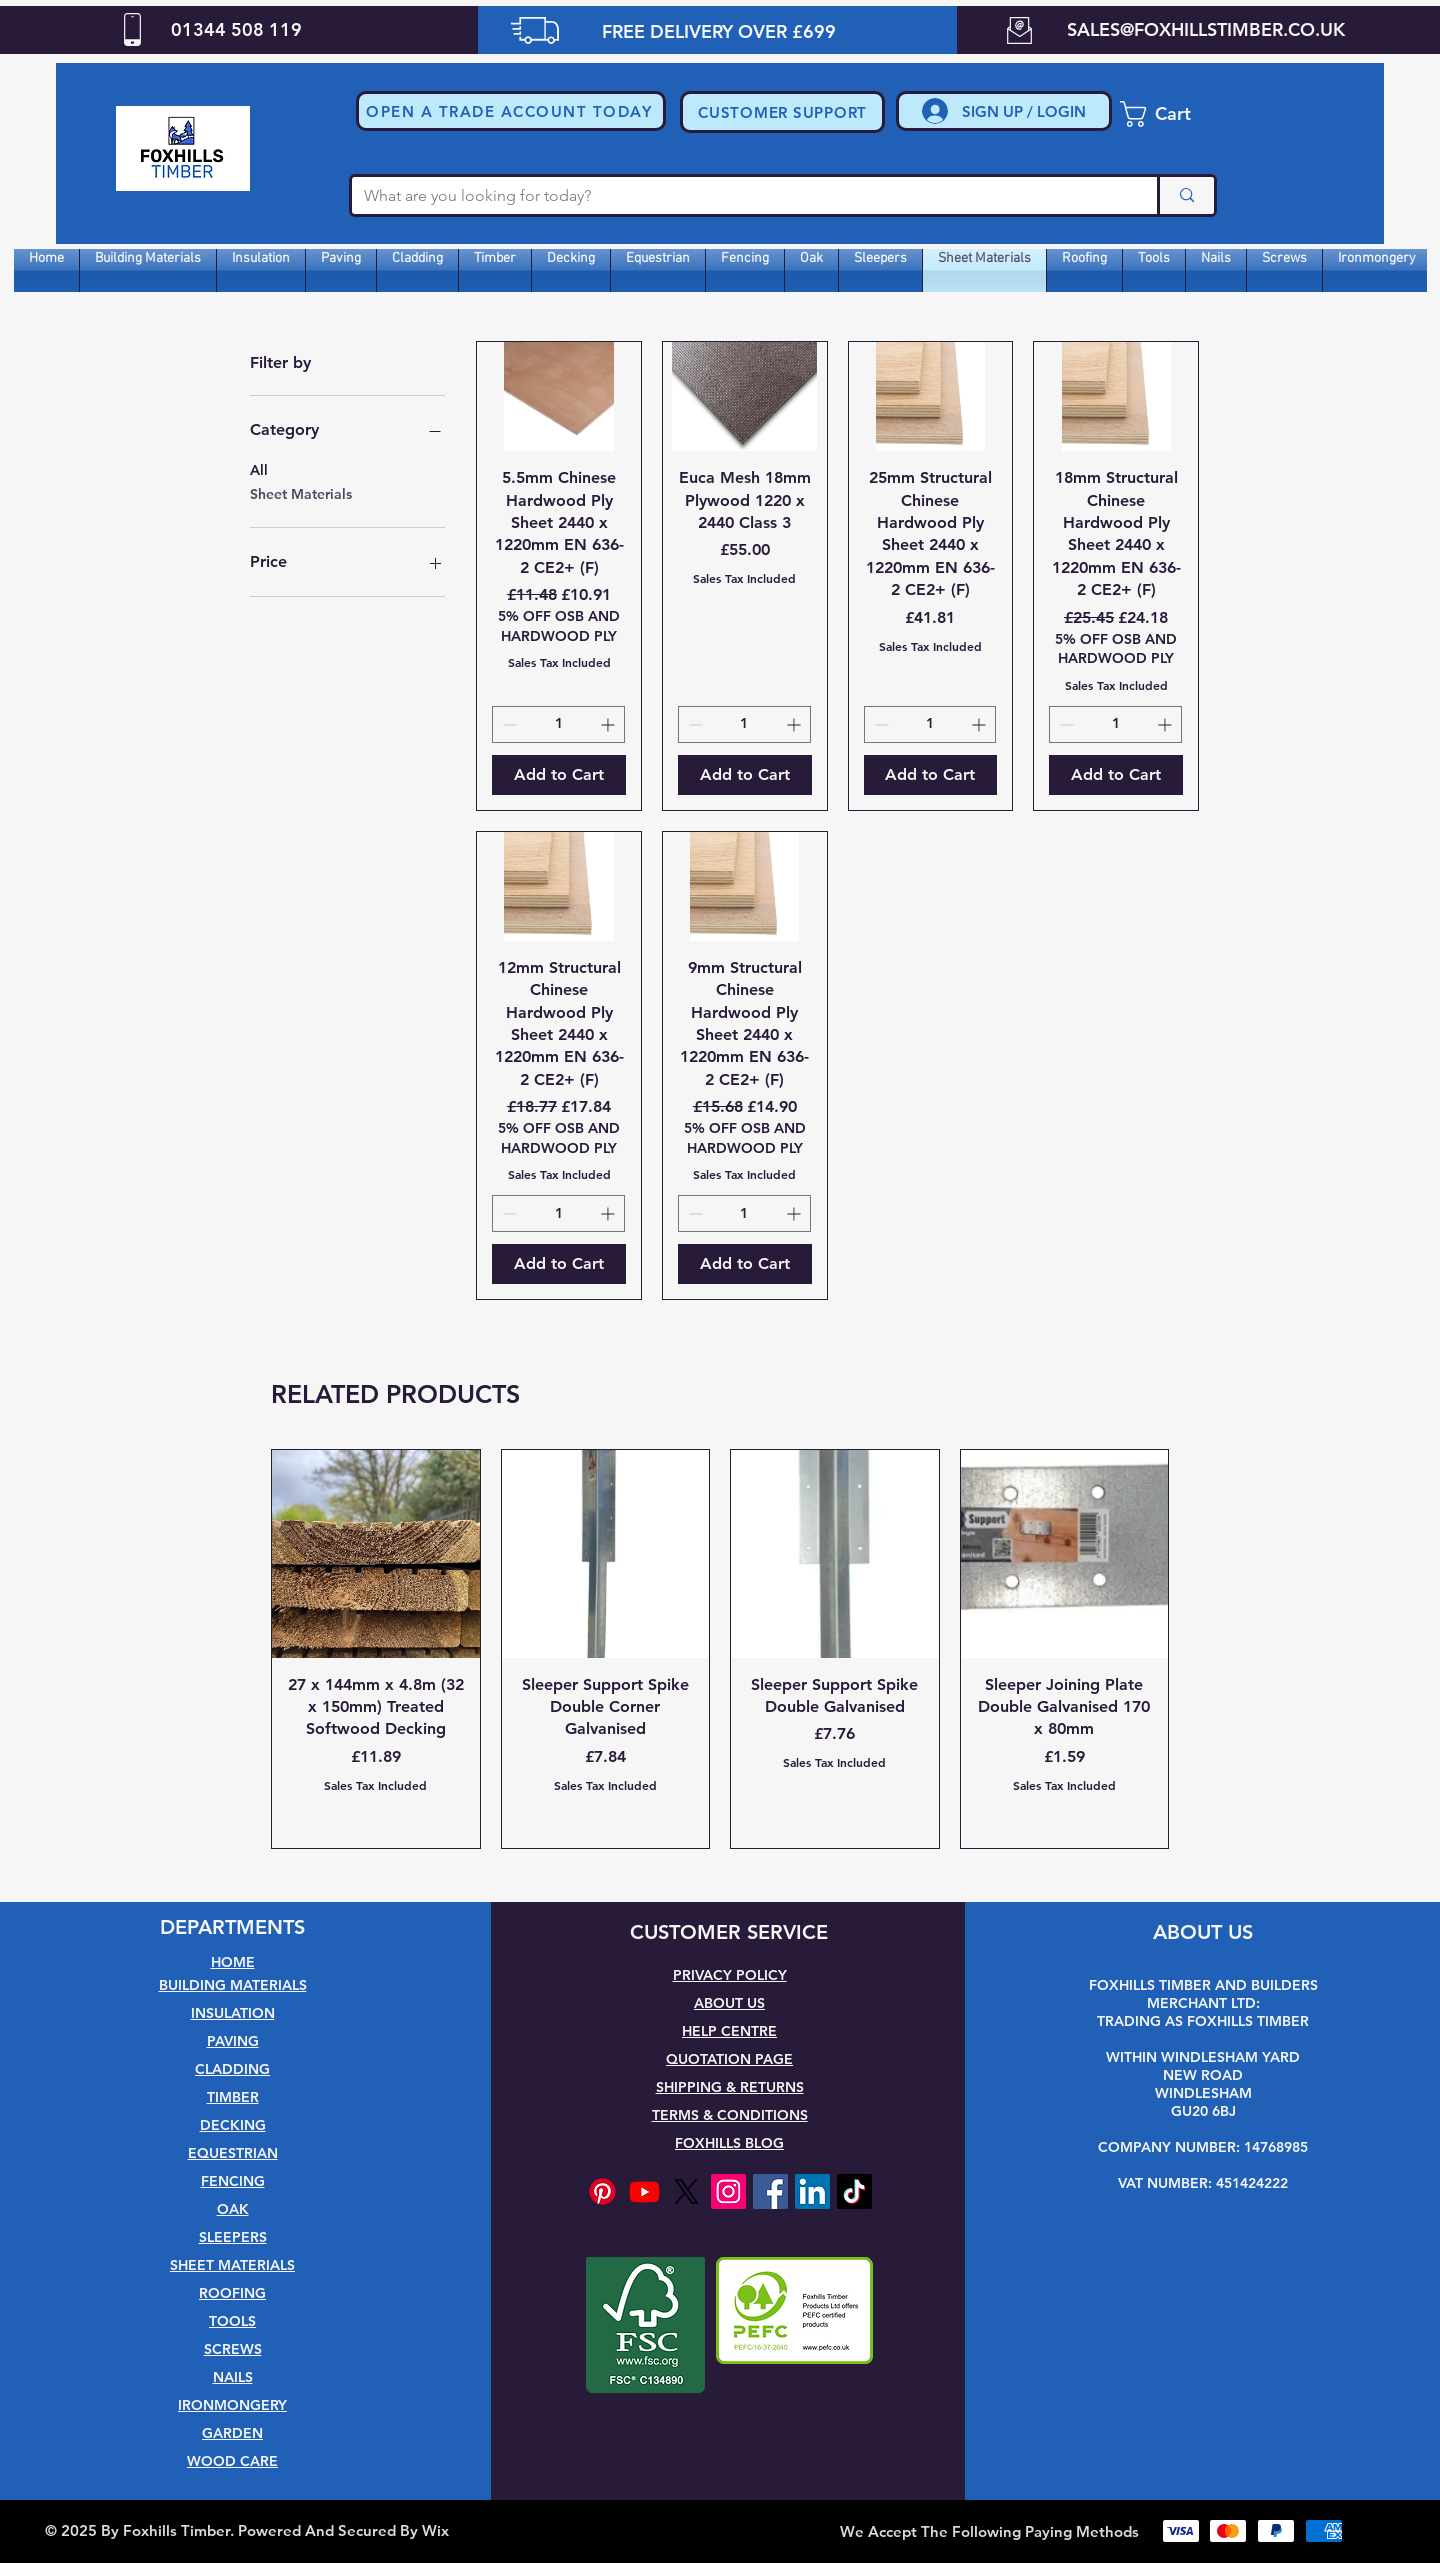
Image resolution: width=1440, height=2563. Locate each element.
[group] (720, 1649)
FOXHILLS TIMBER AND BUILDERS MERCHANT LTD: (1203, 1994)
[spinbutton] (558, 724)
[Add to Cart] (559, 775)
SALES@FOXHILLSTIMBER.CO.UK (1206, 29)
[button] (511, 111)
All (259, 469)
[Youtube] (644, 2191)
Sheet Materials (301, 493)
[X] (686, 2191)
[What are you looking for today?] (739, 196)
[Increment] (609, 724)
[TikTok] (854, 2191)
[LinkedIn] (812, 2191)
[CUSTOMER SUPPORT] (782, 112)
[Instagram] (728, 2191)
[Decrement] (507, 724)
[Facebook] (770, 2191)
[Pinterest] (602, 2191)
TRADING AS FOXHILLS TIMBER (1203, 2021)
